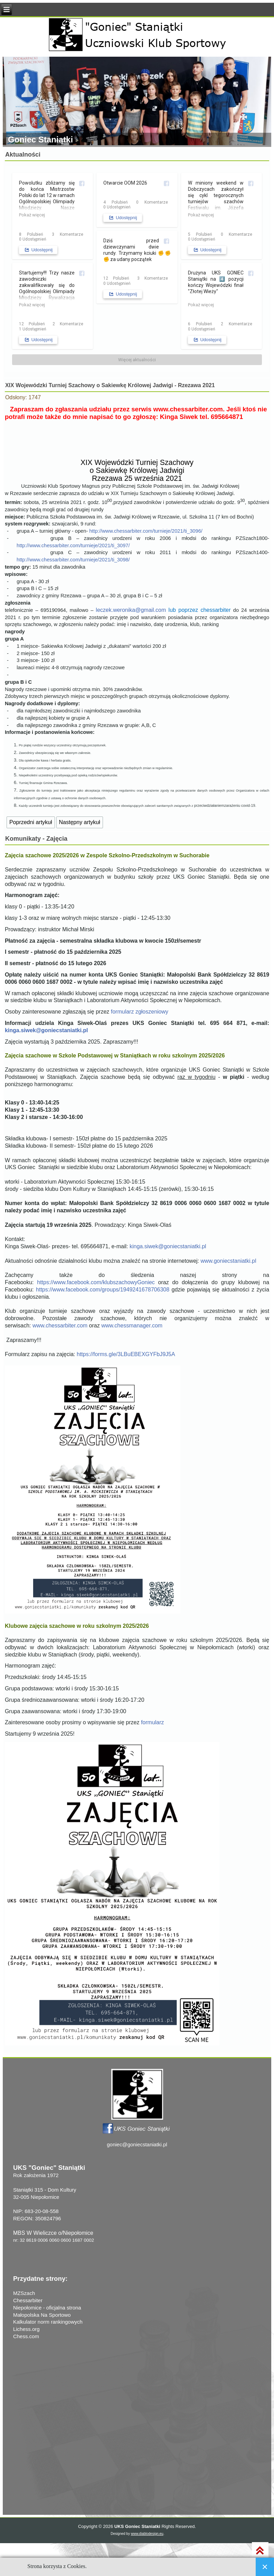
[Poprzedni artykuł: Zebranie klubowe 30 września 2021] (31, 822)
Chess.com (26, 2336)
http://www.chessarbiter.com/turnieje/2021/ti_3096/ (145, 531)
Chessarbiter (27, 2300)
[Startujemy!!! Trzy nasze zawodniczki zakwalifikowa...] (52, 315)
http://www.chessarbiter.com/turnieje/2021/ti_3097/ (73, 545)
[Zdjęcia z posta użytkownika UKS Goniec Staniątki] (52, 225)
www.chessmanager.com (131, 1325)
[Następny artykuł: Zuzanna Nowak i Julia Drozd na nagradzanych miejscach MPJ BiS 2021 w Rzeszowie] (79, 822)
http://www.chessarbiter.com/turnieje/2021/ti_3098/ (73, 559)
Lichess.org (26, 2329)
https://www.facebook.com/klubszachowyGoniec (96, 1282)
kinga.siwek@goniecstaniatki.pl (46, 1030)
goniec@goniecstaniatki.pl (137, 2144)
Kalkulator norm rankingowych (48, 2322)
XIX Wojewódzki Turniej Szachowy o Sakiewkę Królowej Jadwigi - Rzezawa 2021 (110, 385)
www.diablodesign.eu (147, 2534)
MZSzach (24, 2293)
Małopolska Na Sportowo (42, 2315)
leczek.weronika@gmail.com (131, 610)
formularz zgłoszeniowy (139, 1012)
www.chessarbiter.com (188, 409)
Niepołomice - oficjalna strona (47, 2308)
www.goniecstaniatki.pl (228, 1261)
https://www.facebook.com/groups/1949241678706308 (102, 1289)
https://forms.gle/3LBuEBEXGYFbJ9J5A (126, 1354)
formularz (152, 1722)
